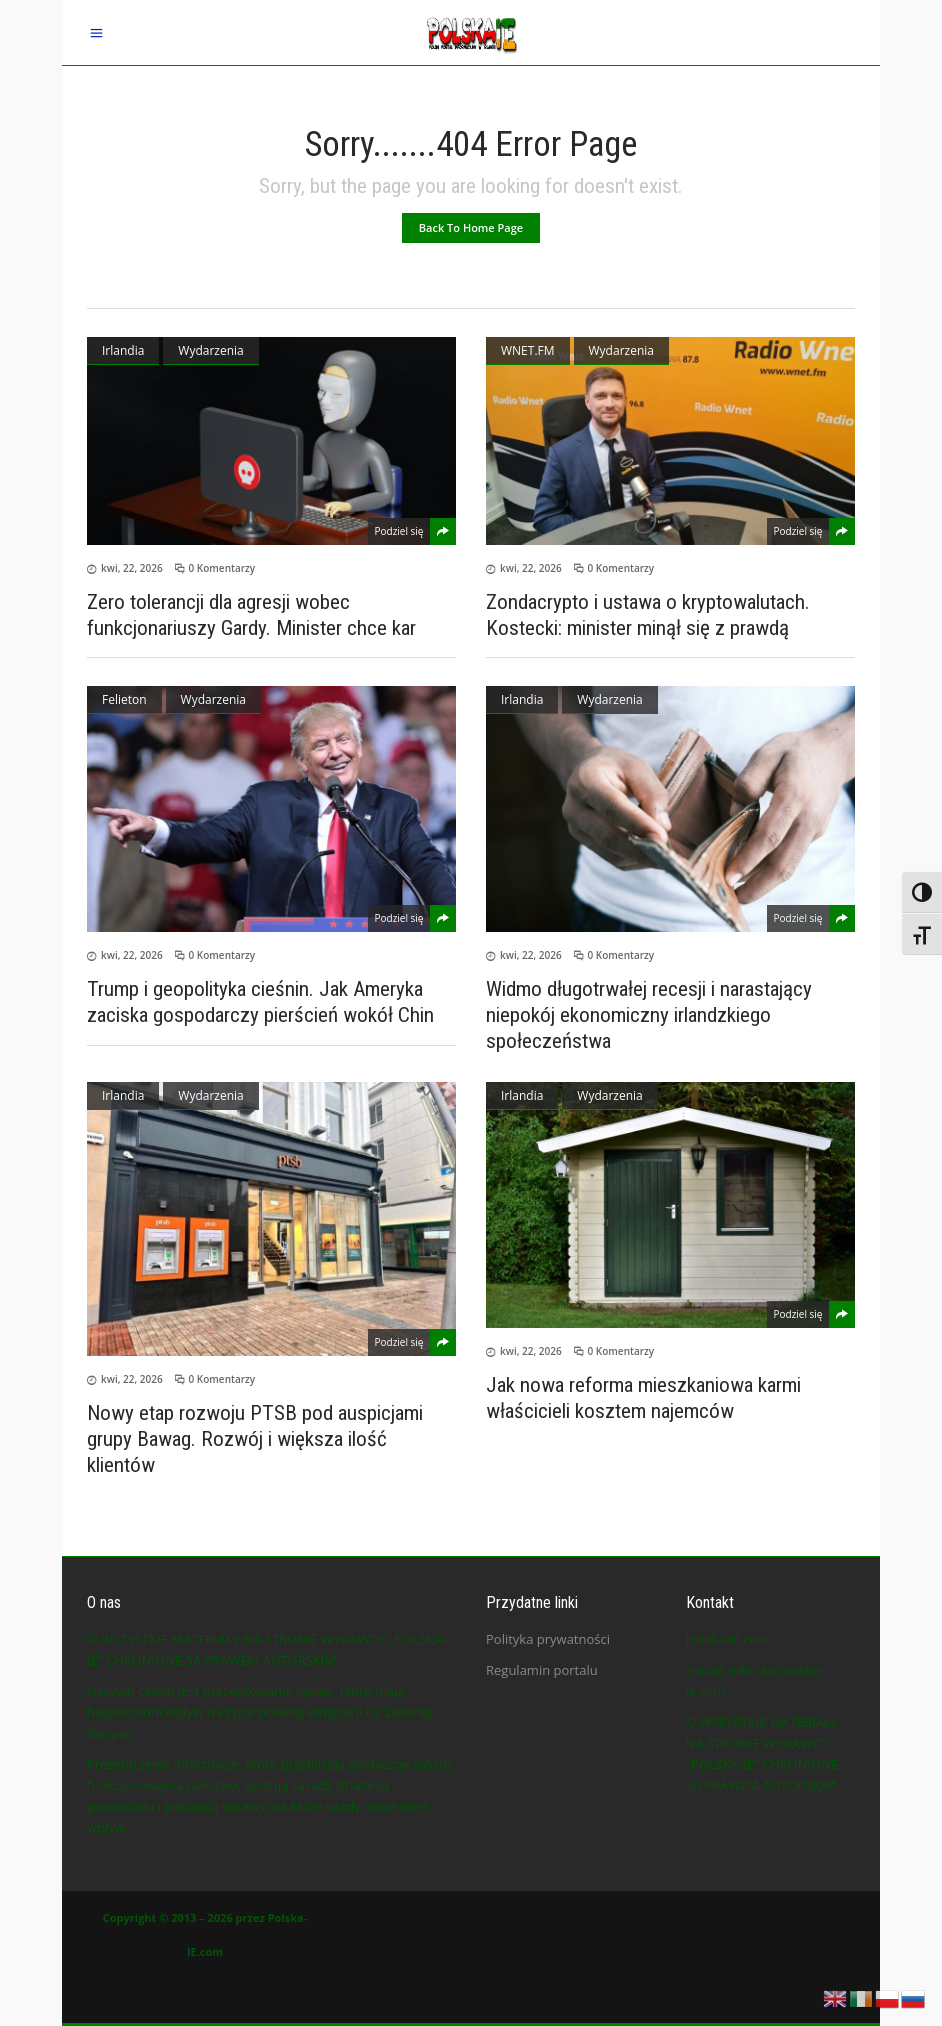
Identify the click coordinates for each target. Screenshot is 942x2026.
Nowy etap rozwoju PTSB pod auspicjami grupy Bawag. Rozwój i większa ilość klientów (255, 1439)
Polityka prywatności (548, 1639)
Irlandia (123, 350)
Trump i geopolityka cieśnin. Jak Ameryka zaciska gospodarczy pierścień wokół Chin (260, 1002)
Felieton (124, 699)
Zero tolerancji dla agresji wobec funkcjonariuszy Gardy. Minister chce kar (251, 615)
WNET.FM (528, 350)
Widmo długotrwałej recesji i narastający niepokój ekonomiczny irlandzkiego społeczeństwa (649, 1015)
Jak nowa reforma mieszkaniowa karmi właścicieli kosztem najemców (643, 1398)
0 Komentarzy (222, 568)
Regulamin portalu (542, 1670)
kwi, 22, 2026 (132, 568)
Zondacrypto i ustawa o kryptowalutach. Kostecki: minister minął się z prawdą (648, 615)
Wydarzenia (210, 350)
